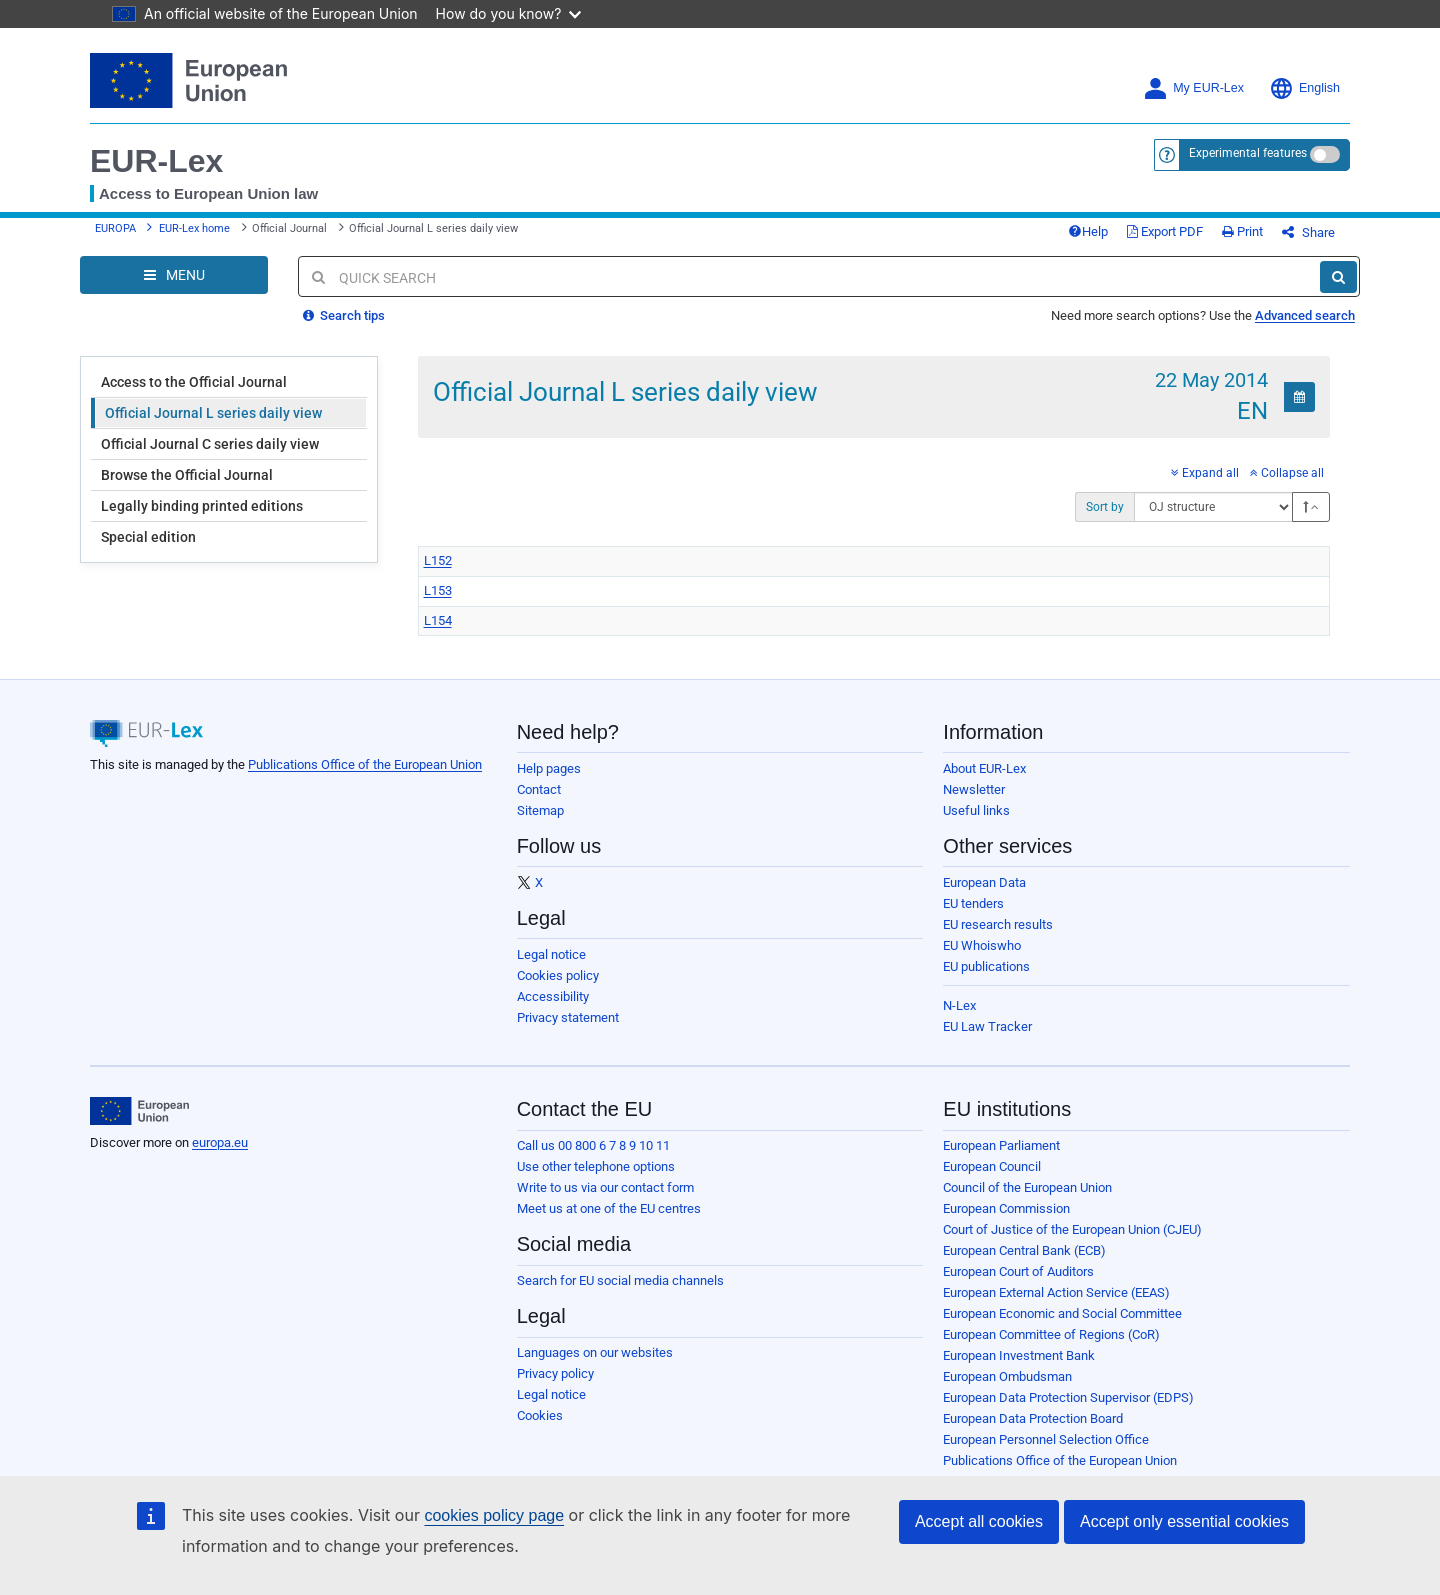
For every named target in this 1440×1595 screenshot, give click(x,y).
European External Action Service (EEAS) (1056, 1292)
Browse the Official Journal (187, 475)
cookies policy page (494, 1515)
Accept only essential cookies (1184, 1521)
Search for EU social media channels (620, 1280)
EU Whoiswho (982, 945)
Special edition (148, 537)
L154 (438, 620)
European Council (992, 1166)
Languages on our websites (595, 1352)
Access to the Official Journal (194, 382)
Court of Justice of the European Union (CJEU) (1072, 1229)
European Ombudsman (1007, 1376)
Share (1308, 232)
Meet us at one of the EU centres (609, 1208)
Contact (539, 789)
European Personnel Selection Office (1046, 1439)
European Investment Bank (1019, 1355)
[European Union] (139, 1111)
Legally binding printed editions (202, 506)
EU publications (986, 966)
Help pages (549, 768)
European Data (984, 882)
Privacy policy (555, 1373)
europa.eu (220, 1142)
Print (1242, 231)
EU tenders (973, 903)
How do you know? (509, 13)
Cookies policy (558, 975)
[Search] (1338, 277)
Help (1088, 231)
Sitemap (540, 810)
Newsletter (974, 789)
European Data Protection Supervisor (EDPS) (1068, 1397)
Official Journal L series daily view (213, 413)
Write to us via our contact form (605, 1187)
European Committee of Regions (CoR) (1051, 1334)
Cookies (540, 1415)
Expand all (1205, 473)
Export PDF (1165, 231)
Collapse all (1287, 473)
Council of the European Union (1027, 1187)
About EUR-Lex (984, 768)
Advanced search (1305, 315)
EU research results (998, 924)
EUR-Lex (156, 161)
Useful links (976, 810)
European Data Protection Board (1033, 1418)
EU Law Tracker (987, 1026)
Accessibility (553, 996)
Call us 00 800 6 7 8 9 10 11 (593, 1145)
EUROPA (115, 228)
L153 (438, 590)
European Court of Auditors (1018, 1271)
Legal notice (551, 954)
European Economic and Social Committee (1062, 1313)
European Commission (1006, 1208)
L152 (438, 560)
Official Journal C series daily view (210, 444)
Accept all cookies (979, 1521)
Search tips (344, 315)
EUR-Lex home (194, 228)
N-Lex (959, 1005)
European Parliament (1001, 1145)
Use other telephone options (596, 1166)
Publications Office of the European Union (365, 764)
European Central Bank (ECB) (1024, 1250)
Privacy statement (568, 1017)
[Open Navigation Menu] (174, 275)
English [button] (1304, 88)
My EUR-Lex (1193, 88)
